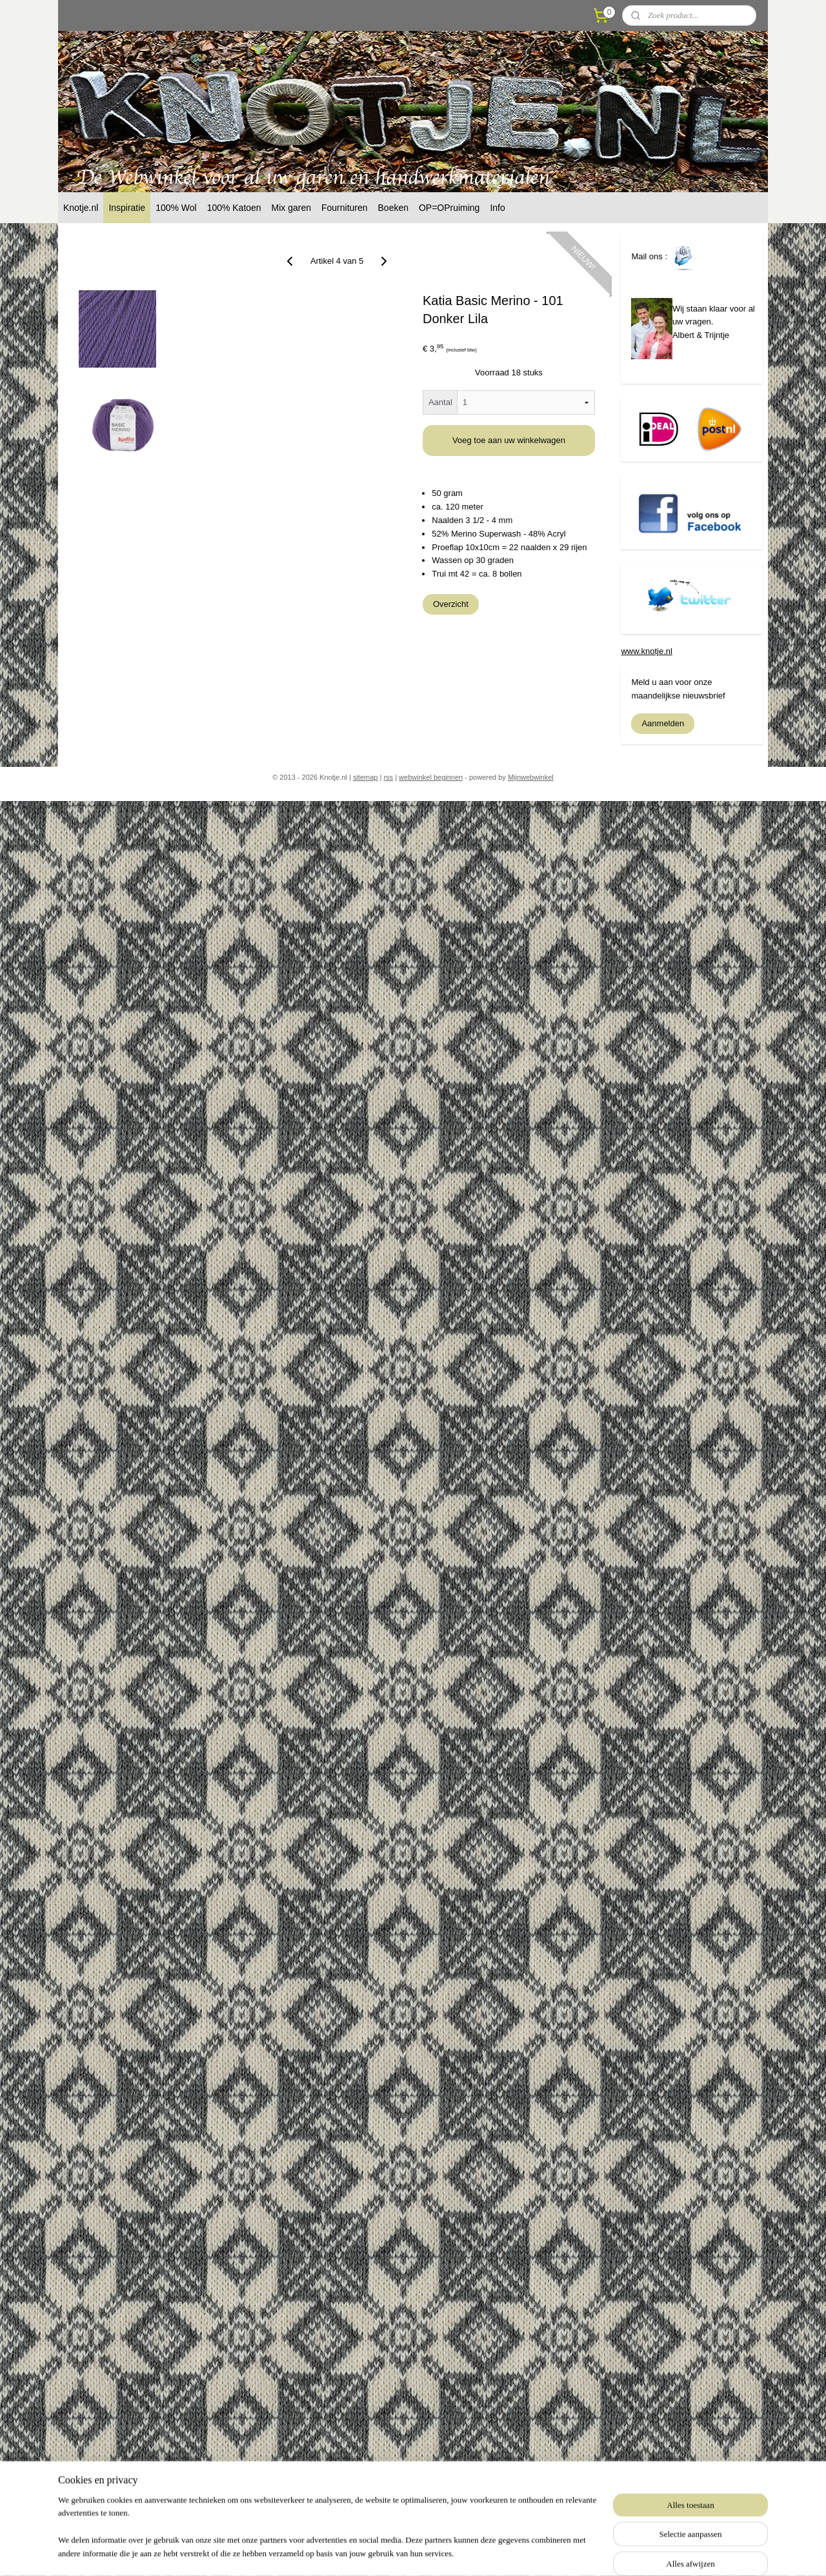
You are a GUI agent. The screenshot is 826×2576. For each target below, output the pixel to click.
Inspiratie (126, 208)
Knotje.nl (80, 208)
